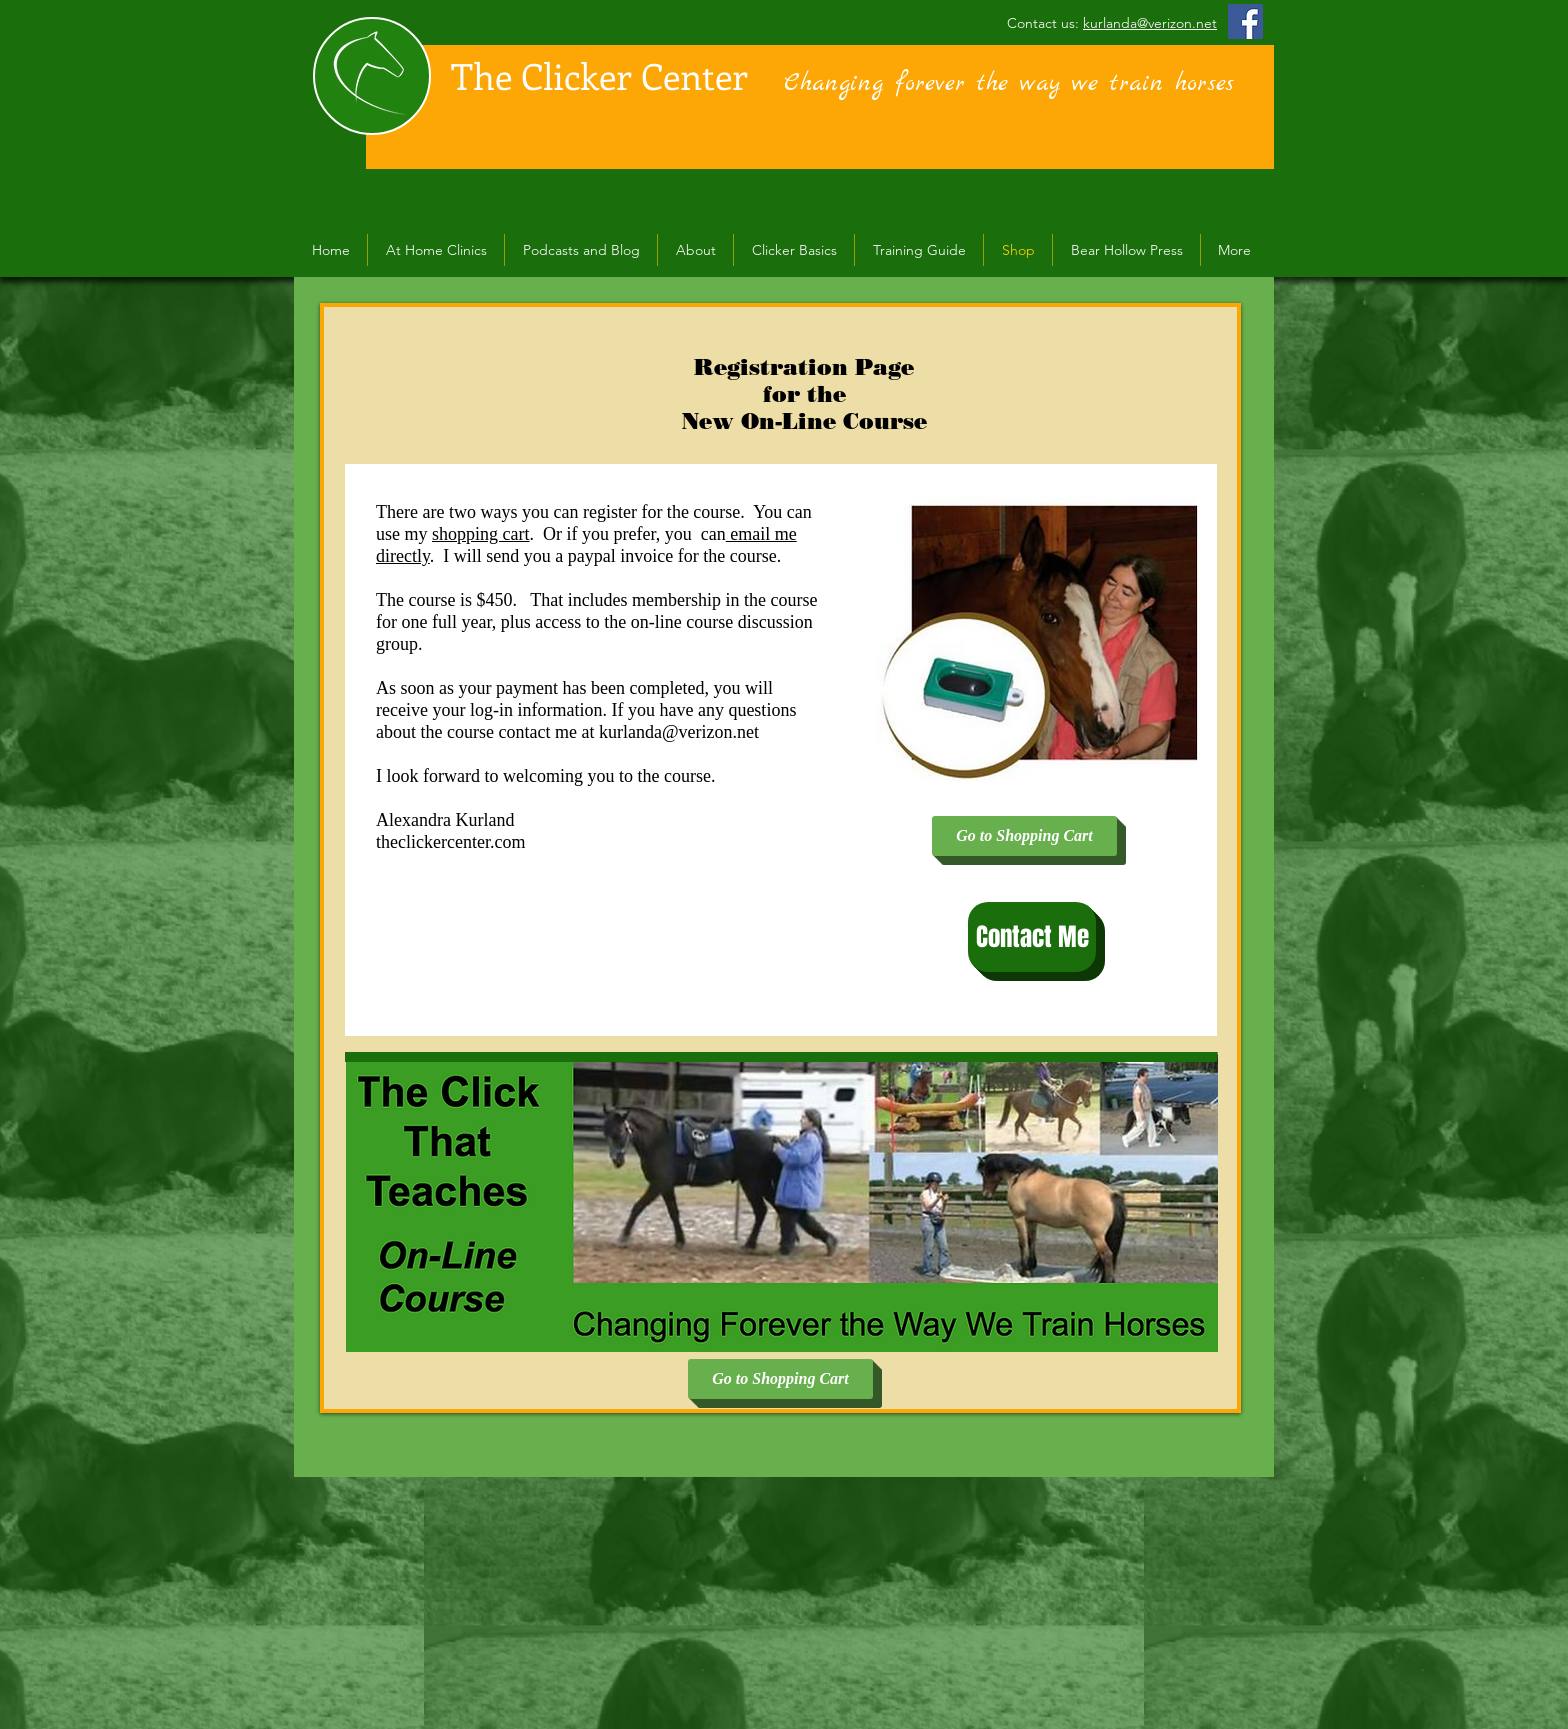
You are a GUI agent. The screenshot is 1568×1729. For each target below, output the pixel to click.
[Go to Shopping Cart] (1024, 836)
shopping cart (480, 534)
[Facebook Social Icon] (1245, 21)
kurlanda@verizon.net (1150, 23)
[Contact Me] (1032, 937)
